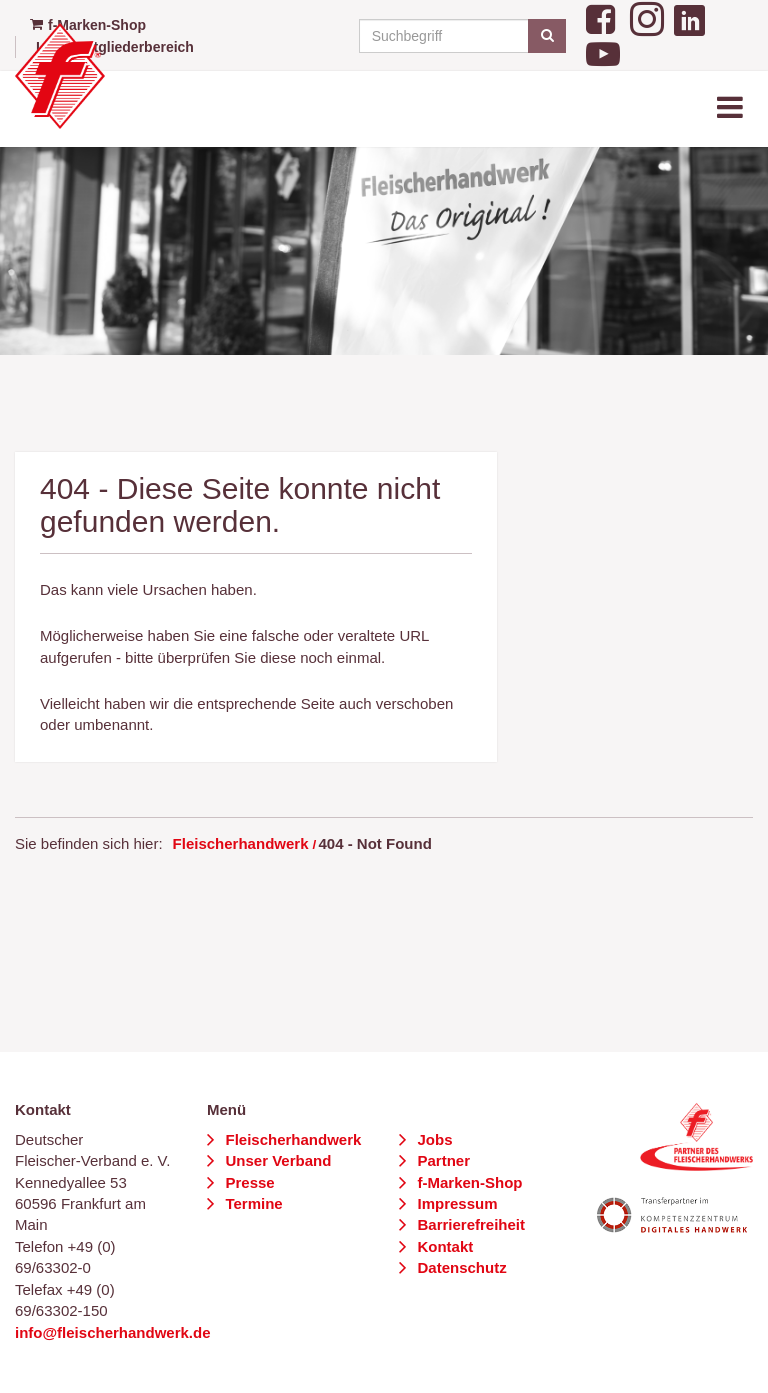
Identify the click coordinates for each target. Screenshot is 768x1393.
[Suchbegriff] (459, 36)
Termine (251, 1203)
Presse (247, 1182)
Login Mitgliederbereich (115, 47)
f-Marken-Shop (467, 1182)
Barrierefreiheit (469, 1224)
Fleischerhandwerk (241, 843)
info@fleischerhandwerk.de (113, 1332)
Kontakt (443, 1246)
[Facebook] (603, 16)
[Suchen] (546, 36)
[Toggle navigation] (732, 108)
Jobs (432, 1139)
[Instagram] (647, 16)
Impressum (455, 1203)
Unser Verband (276, 1160)
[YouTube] (603, 52)
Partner (441, 1160)
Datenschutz (459, 1267)
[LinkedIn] (689, 16)
